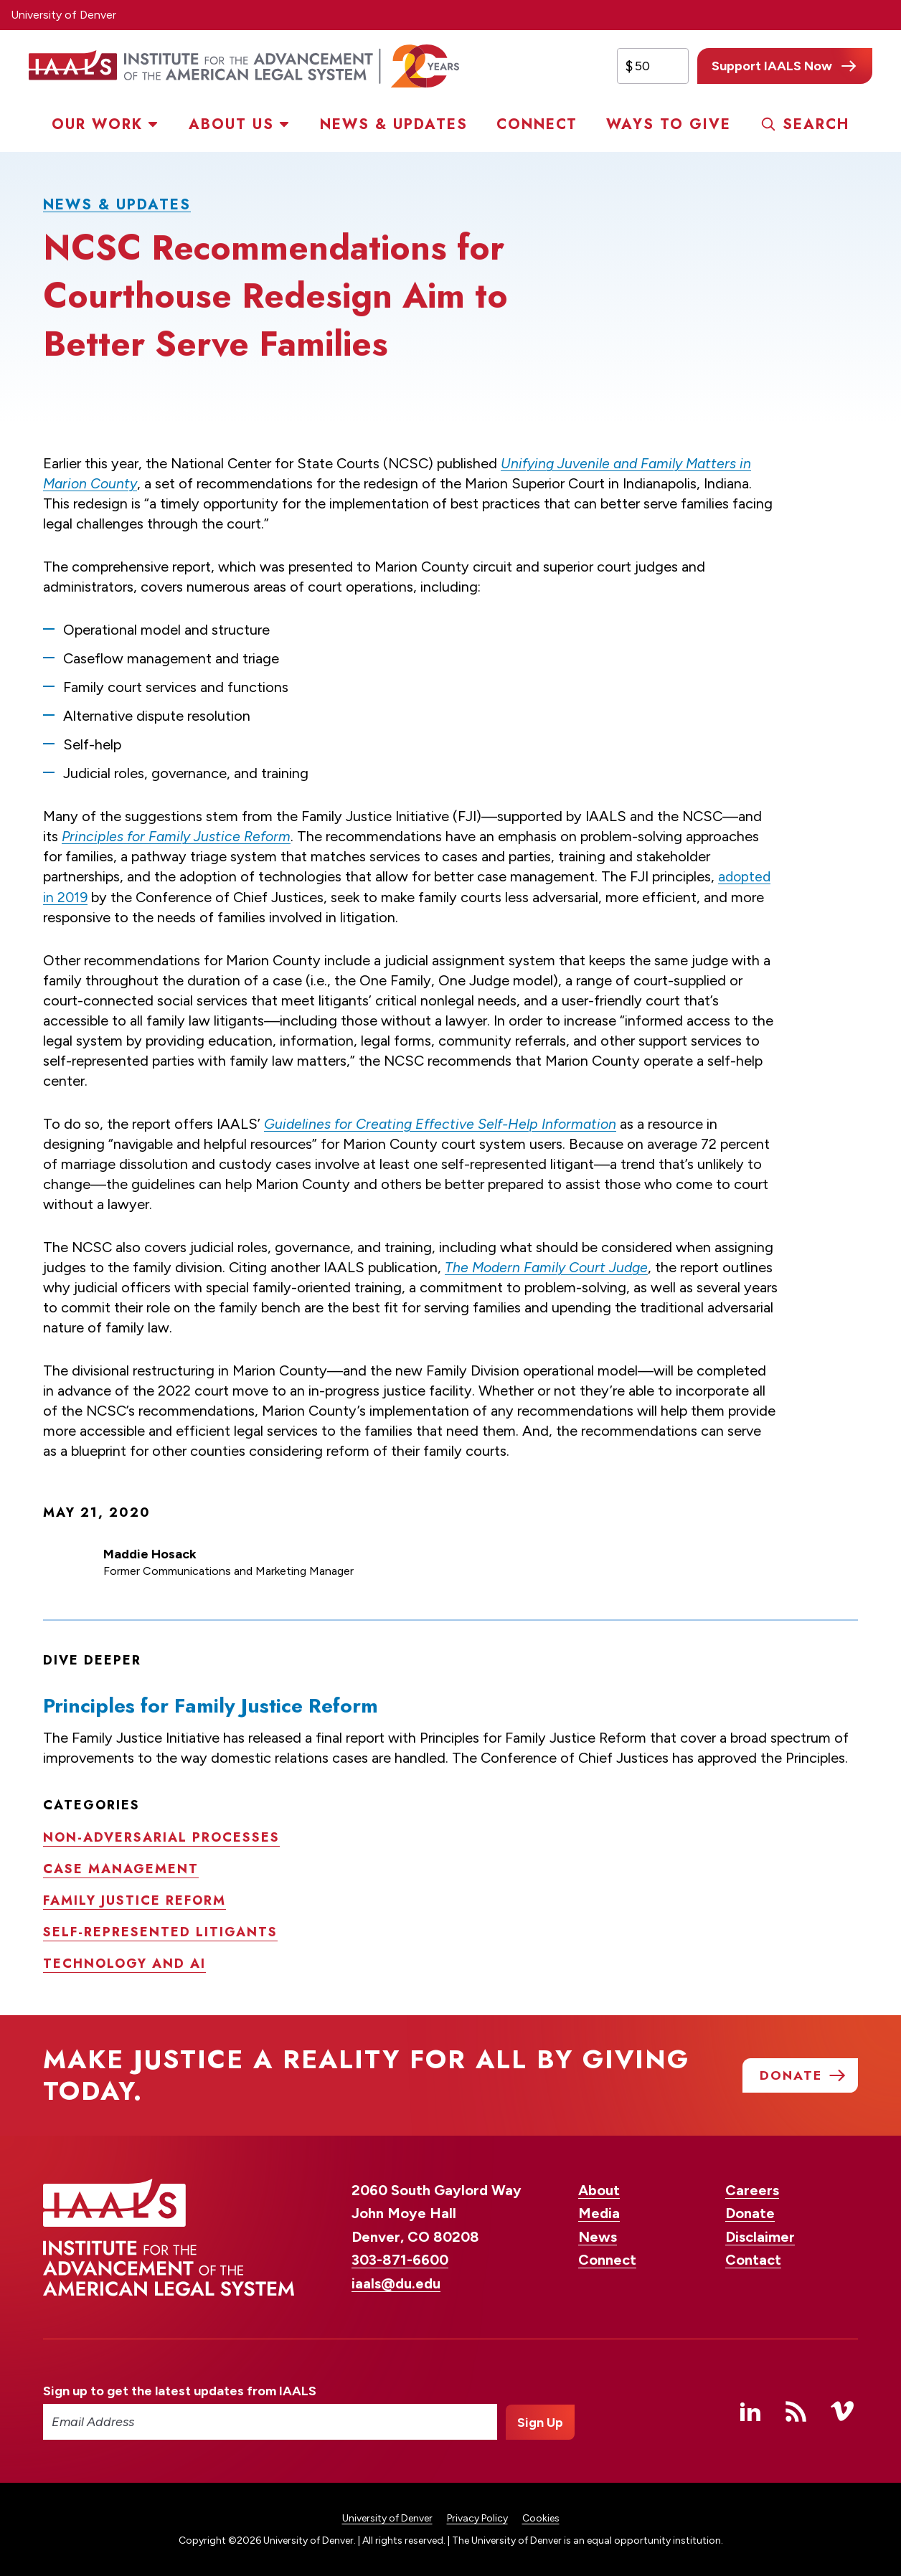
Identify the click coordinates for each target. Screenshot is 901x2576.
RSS (796, 2410)
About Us (231, 124)
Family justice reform (134, 1899)
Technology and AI (124, 1962)
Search (816, 124)
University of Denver (63, 15)
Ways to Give (668, 124)
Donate (750, 2212)
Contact (753, 2259)
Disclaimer (760, 2236)
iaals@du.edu (396, 2282)
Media (599, 2212)
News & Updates (394, 124)
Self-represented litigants (160, 1930)
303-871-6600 (400, 2259)
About (599, 2189)
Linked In (750, 2410)
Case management (121, 1867)
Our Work (97, 124)
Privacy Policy (477, 2517)
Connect (536, 124)
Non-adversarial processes (161, 1836)
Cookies (541, 2517)
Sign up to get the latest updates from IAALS (179, 2390)
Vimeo (842, 2410)
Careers (752, 2189)
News (597, 2236)
